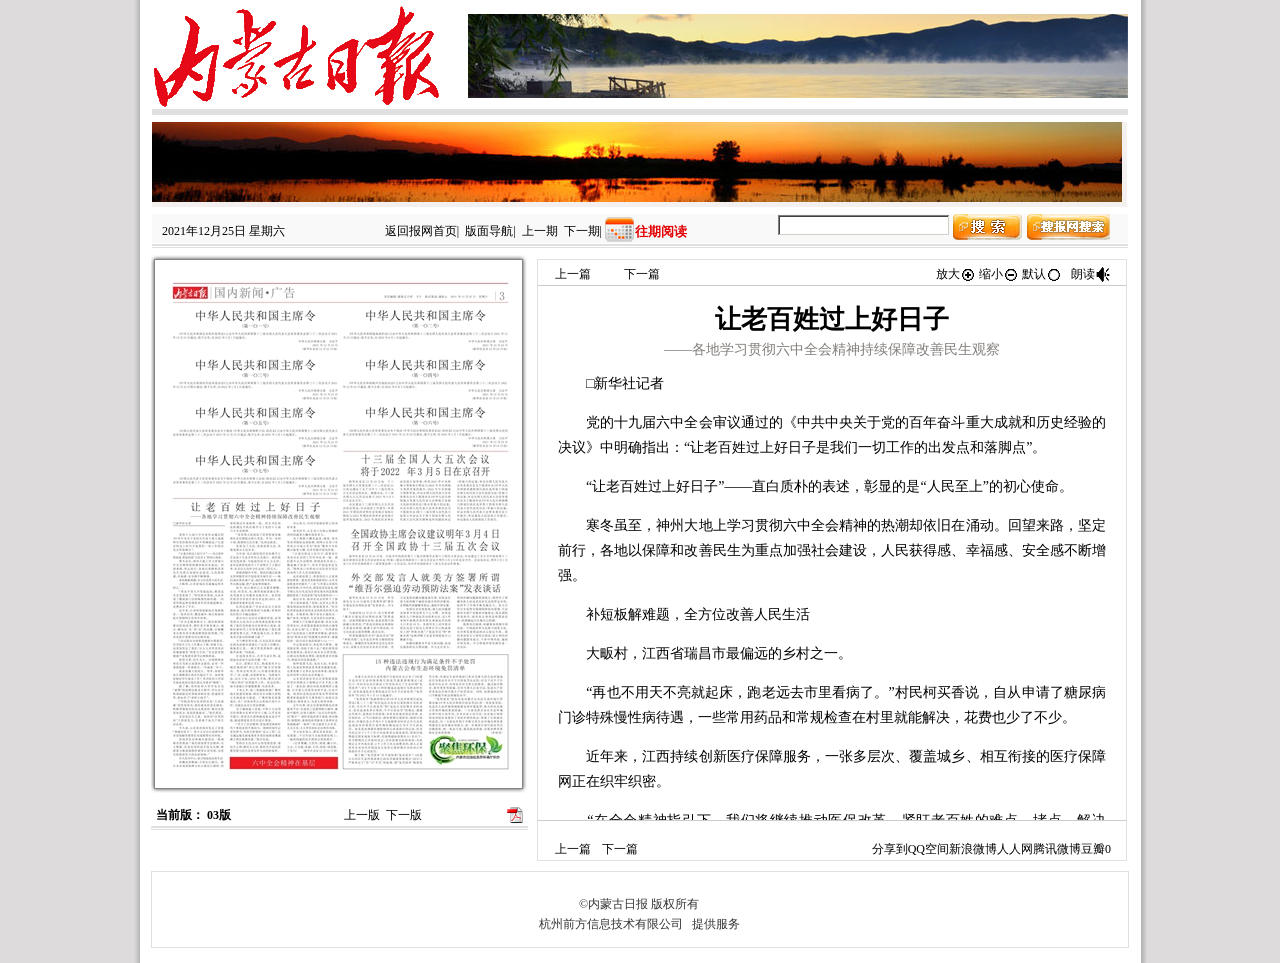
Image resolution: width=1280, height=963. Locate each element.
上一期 (540, 231)
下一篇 (642, 274)
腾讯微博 (1057, 849)
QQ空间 (928, 849)
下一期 (582, 231)
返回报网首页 (421, 231)
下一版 (404, 815)
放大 (956, 274)
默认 (1042, 274)
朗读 (1091, 274)
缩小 (999, 274)
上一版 (362, 815)
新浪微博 (973, 849)
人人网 (1015, 849)
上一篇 (573, 274)
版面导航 (489, 231)
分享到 (890, 849)
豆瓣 (1093, 849)
